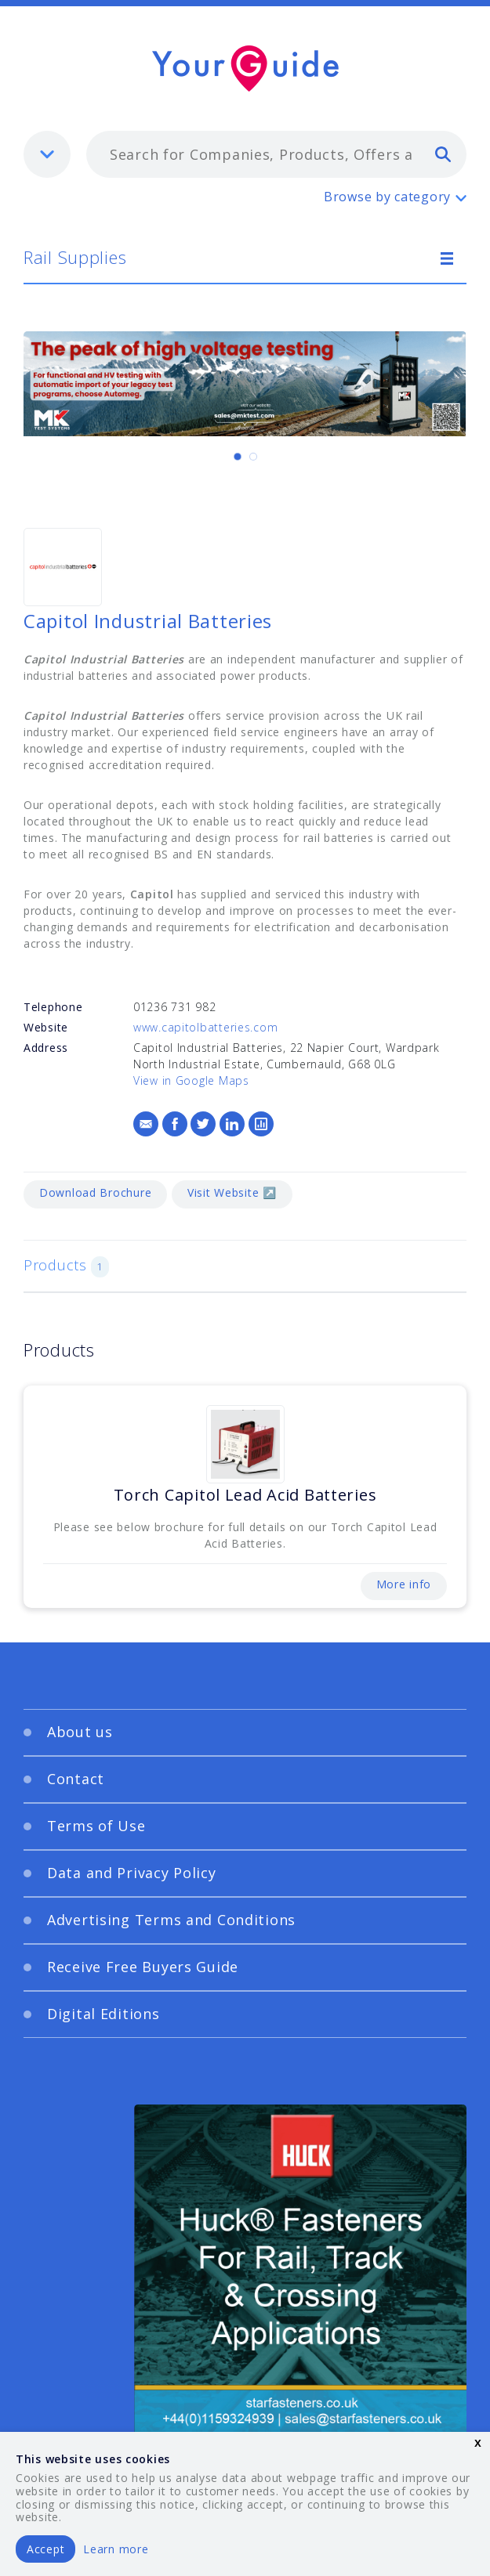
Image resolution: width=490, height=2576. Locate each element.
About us (80, 1731)
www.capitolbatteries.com (205, 1027)
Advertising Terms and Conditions (171, 1919)
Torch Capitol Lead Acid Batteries (245, 1494)
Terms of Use (96, 1825)
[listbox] (47, 154)
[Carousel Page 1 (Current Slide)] (237, 457)
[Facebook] (174, 1123)
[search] (443, 153)
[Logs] (261, 1123)
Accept (45, 2549)
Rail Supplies (75, 257)
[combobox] (276, 154)
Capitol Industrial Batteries (148, 621)
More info (403, 1584)
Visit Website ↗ (232, 1192)
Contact (75, 1778)
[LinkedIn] (232, 1123)
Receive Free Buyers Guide (142, 1966)
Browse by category (387, 196)
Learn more (115, 2549)
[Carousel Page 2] (253, 457)
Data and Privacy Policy (131, 1872)
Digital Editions (103, 2013)
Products (66, 1266)
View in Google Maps (191, 1080)
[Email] (145, 1123)
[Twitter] (203, 1123)
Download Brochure (95, 1192)
